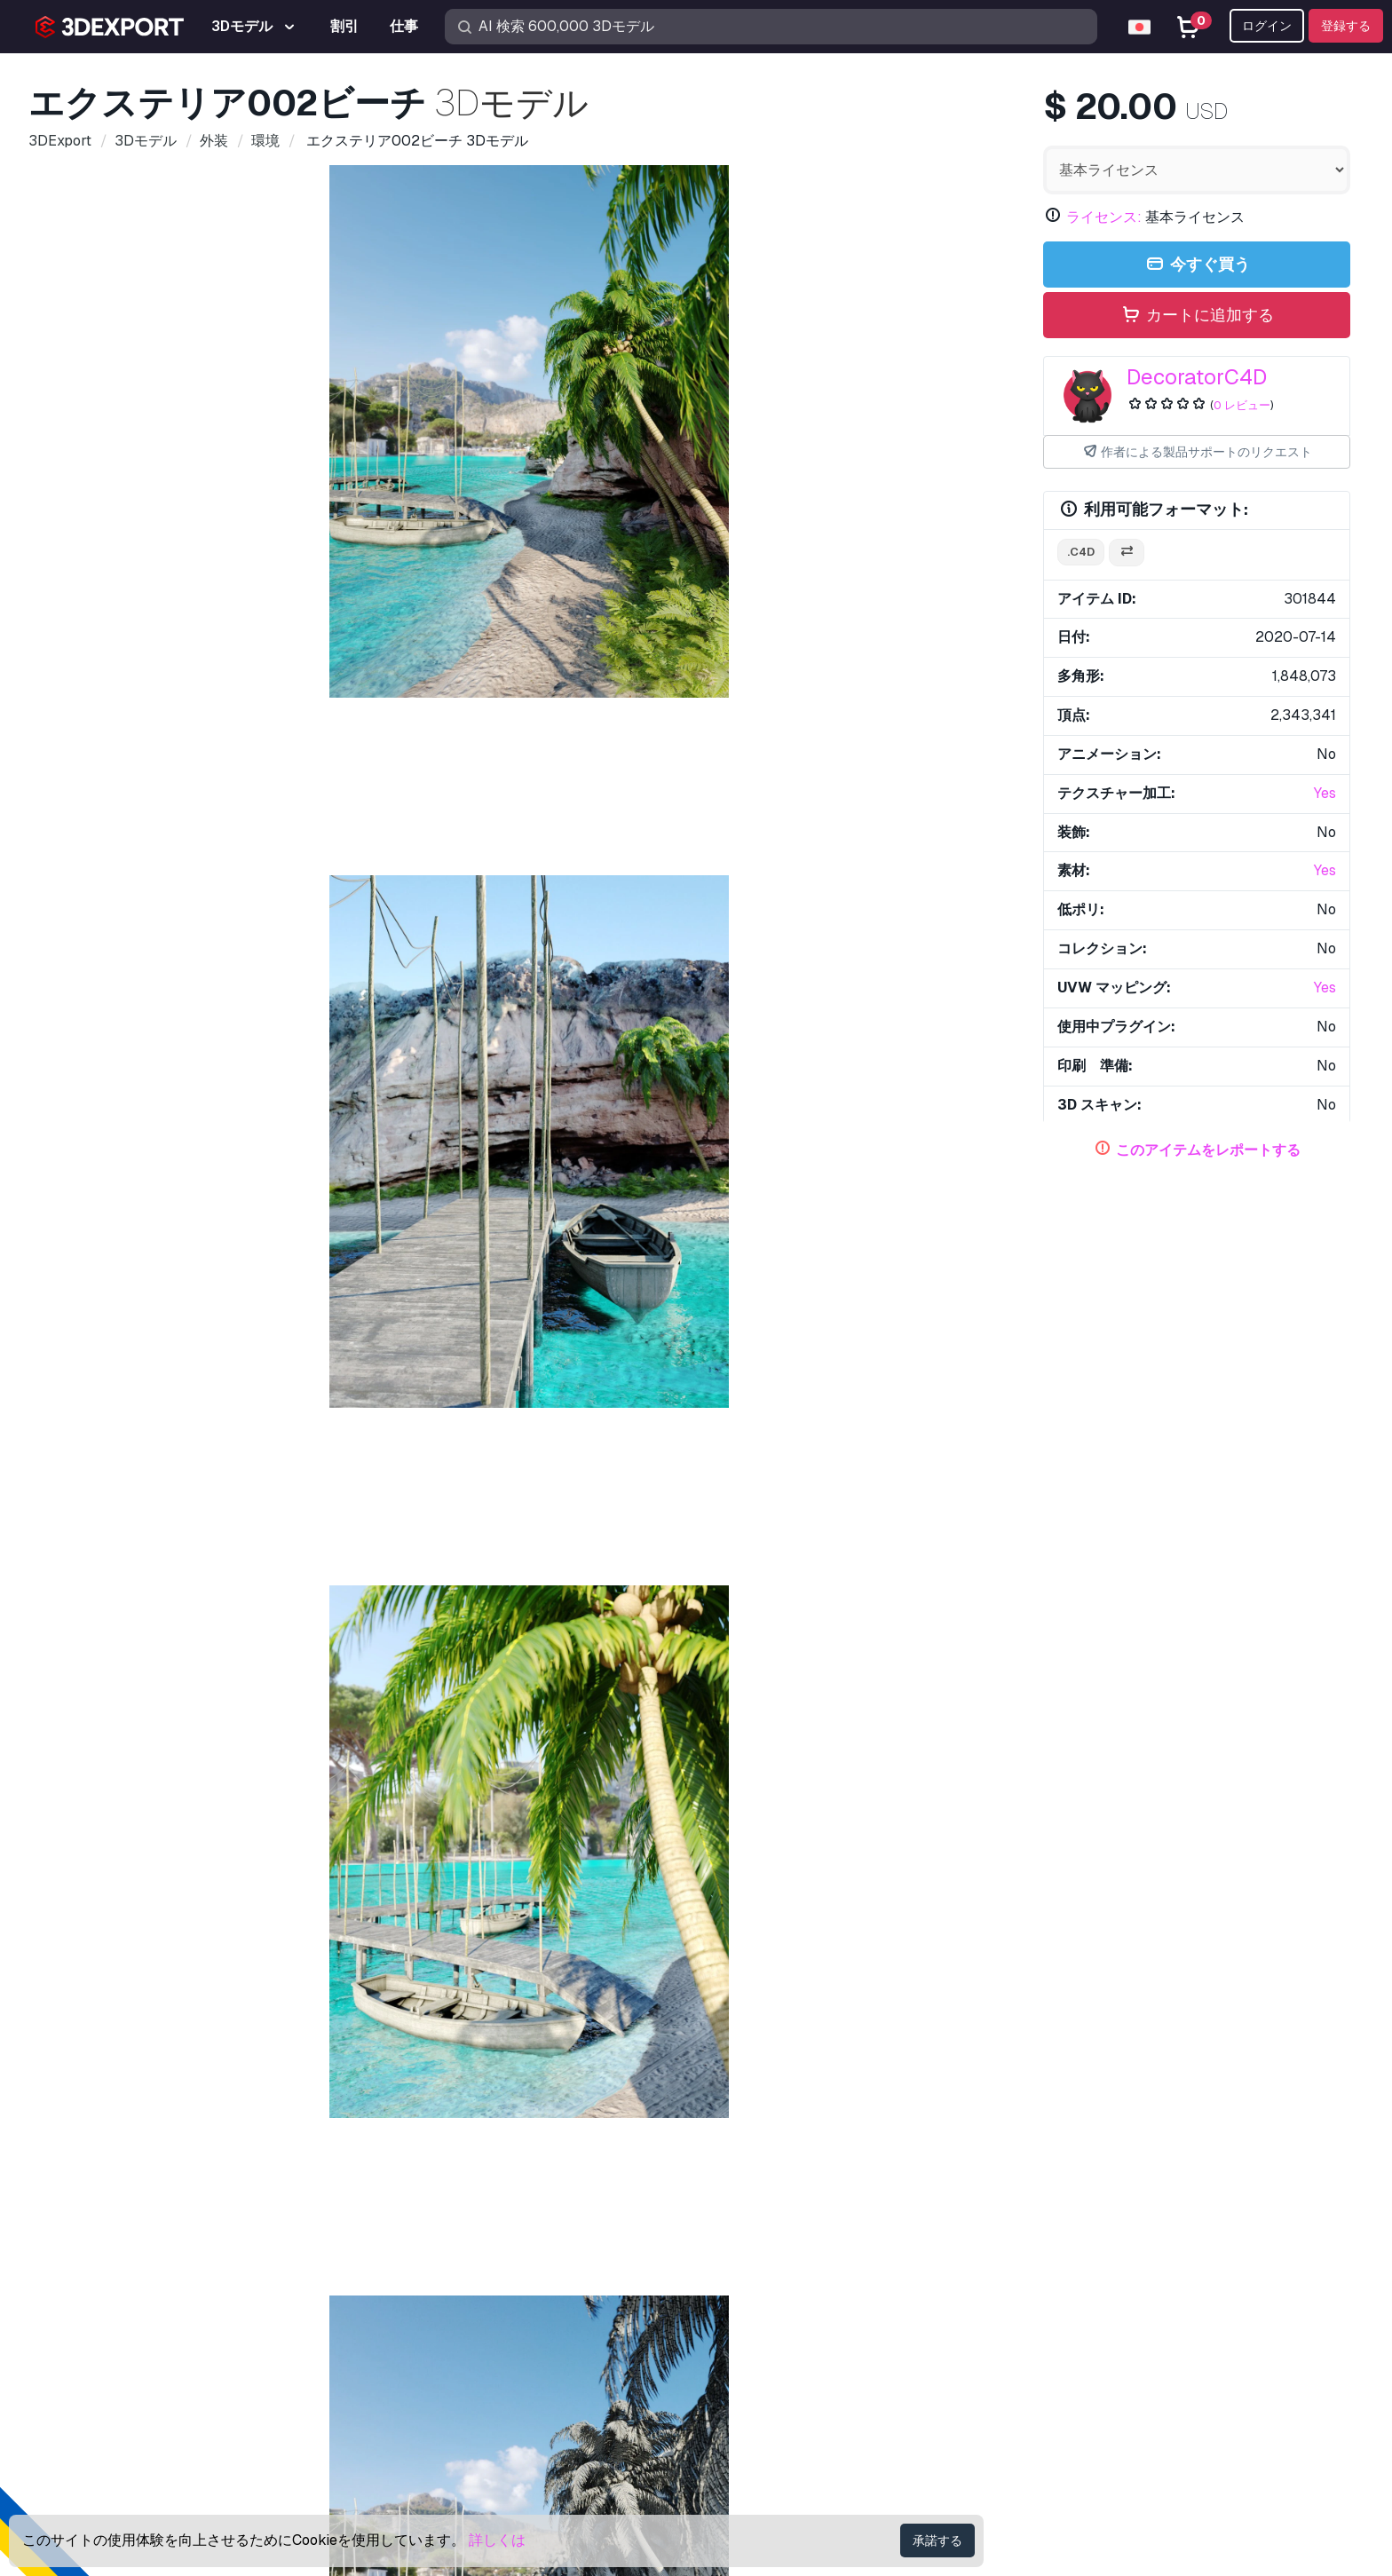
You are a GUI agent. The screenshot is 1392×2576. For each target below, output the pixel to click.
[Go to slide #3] (472, 922)
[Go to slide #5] (699, 922)
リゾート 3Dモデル (909, 2001)
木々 (453, 1325)
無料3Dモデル (754, 2285)
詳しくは (497, 2540)
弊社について (97, 2195)
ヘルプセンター (1092, 2257)
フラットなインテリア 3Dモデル (136, 2001)
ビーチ (83, 1325)
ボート (141, 1325)
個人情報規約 (1084, 2373)
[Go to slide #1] (245, 922)
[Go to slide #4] (586, 922)
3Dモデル (740, 2227)
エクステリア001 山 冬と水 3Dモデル (151, 1715)
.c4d (1081, 551)
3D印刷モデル (754, 2257)
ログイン (1267, 26)
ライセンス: (1104, 217)
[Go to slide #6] (813, 922)
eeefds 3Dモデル (119, 1398)
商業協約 (1070, 2344)
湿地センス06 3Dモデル (384, 2001)
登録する (1346, 26)
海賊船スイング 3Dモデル (910, 1398)
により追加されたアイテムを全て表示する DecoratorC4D (696, 1487)
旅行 (689, 1325)
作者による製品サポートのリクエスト (1197, 452)
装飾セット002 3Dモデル (388, 1715)
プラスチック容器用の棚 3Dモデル (682, 2001)
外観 (194, 1325)
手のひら (784, 1325)
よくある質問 (1084, 2285)
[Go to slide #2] (358, 922)
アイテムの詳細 (98, 1005)
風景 (335, 1325)
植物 (500, 1325)
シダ (241, 1325)
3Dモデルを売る (761, 2344)
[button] (1324, 1962)
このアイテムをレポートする (1208, 1150)
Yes (1325, 793)
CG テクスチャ (756, 2314)
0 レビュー (1242, 405)
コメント (194, 1005)
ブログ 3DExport (763, 2402)
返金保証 (1070, 2431)
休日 (288, 1325)
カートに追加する (1196, 315)
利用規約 (1070, 2402)
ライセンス (1077, 2314)
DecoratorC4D (1197, 377)
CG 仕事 (735, 2431)
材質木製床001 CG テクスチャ (942, 1715)
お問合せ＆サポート (1122, 2195)
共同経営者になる (766, 2373)
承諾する (937, 2540)
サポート (1070, 2227)
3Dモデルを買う (774, 2195)
